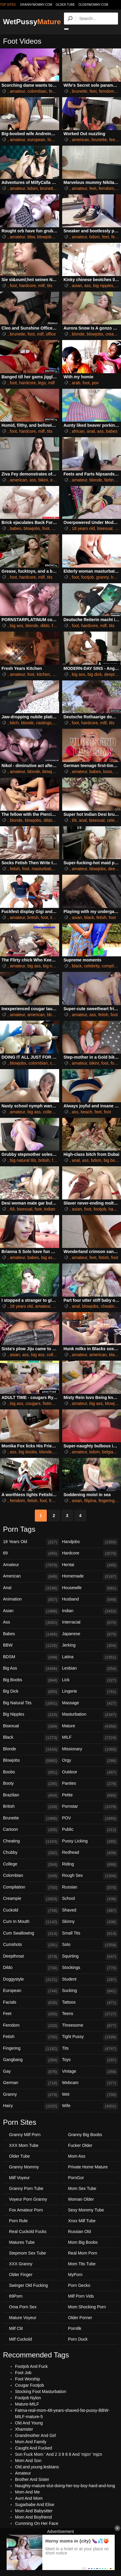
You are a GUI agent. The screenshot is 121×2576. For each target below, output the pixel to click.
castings (43, 722)
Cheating (31, 1841)
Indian (90, 1611)
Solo (90, 1945)
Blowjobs (31, 1760)
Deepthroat (31, 1956)
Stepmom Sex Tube (27, 2253)
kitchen (43, 674)
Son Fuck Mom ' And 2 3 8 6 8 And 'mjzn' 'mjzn (58, 2454)
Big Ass (31, 1668)
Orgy (90, 1760)
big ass (16, 625)
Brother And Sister (32, 2479)
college (49, 1111)
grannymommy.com (36, 4)
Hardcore (90, 1553)
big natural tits (56, 966)
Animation (31, 1599)
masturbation (44, 868)
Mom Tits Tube (82, 2263)
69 (74, 820)
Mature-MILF (27, 2404)
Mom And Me (27, 2492)
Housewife (90, 1588)
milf (41, 285)
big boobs (28, 1451)
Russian (90, 1887)
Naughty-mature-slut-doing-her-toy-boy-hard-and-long (65, 2485)
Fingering (31, 2048)
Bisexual (31, 1726)
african (78, 431)
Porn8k (74, 2328)
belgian (109, 1451)
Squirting (90, 1956)
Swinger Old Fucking (28, 2285)
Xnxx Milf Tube (82, 2220)
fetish (15, 868)
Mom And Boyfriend (33, 2517)
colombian (37, 91)
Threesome (90, 2025)
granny (102, 577)
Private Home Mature (88, 2167)
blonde (78, 334)
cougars (33, 1403)
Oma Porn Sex (23, 2306)
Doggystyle (31, 1979)
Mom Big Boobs (83, 2242)
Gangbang (31, 2060)
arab (76, 382)
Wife (90, 2106)
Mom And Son (28, 2460)
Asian (31, 1611)
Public (90, 1829)
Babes (31, 1634)
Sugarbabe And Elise (34, 2504)
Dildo (31, 1968)
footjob (87, 577)
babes (111, 431)
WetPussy (32, 22)
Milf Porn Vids (81, 2296)
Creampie (31, 1899)
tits (50, 285)
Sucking (90, 1991)
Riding (90, 1864)
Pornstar (90, 1806)
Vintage (90, 2071)
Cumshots (31, 1945)
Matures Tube (22, 2242)
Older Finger (20, 2274)
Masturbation (90, 1714)
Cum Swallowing (31, 1933)
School (90, 1899)
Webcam (90, 2083)
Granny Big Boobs (85, 2134)
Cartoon (31, 1829)
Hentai (90, 1565)
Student (90, 1979)
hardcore (27, 285)
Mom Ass (77, 2156)
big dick (94, 674)
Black (31, 1737)
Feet (31, 2014)
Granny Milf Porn (25, 2134)
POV (90, 1818)
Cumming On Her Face (36, 2523)
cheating (109, 1306)
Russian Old (79, 2231)
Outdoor (90, 1772)
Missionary (90, 1749)
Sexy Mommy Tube (86, 2210)
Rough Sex (90, 1876)
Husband (90, 1599)
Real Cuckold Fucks (28, 2231)
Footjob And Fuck (31, 2366)
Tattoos (90, 2002)
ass (87, 285)
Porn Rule (18, 2220)
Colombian (31, 1876)
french (55, 1500)
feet (52, 91)
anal (91, 431)
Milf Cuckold (20, 2339)
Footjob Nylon (28, 2397)
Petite (90, 1795)
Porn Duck (78, 2339)
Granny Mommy (24, 2167)
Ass (31, 1622)
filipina (90, 1500)
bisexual (104, 528)
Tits (90, 2048)
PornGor (76, 2177)
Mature (90, 1726)
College (31, 1864)
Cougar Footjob (29, 2385)
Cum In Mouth (31, 1922)
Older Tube (19, 2156)
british (32, 917)
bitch (14, 722)
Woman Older (81, 2199)
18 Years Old (31, 1542)
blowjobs (45, 236)
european (36, 139)
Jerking (90, 1645)
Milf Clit (16, 2328)
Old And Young (29, 2422)
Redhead (90, 1852)
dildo (45, 625)
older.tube (65, 4)
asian (77, 285)
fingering (106, 1500)
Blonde (31, 1749)
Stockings (90, 1968)
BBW (31, 1645)
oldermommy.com (93, 4)
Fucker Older (80, 2145)
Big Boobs (31, 1680)
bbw (31, 236)
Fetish (31, 2037)
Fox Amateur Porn (26, 2210)
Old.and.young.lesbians (37, 2466)
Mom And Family (30, 2441)
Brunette (31, 1818)
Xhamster (24, 2429)
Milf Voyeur (19, 2177)
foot (50, 139)
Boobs (31, 1772)
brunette (79, 91)
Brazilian (31, 1795)
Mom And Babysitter (34, 2510)
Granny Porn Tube (26, 2188)
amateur (17, 91)
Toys (90, 2060)
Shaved (90, 1910)
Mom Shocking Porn (87, 2306)
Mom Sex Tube (82, 2188)
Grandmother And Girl (35, 2435)
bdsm (32, 188)
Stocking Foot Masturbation (40, 2391)
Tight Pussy (90, 2037)
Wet (90, 2094)
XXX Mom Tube (23, 2145)
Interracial (90, 1622)
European (31, 1991)
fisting (48, 1403)
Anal (31, 1588)
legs (42, 382)
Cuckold (31, 1910)
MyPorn (75, 2274)
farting (110, 480)
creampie (59, 1063)
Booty (31, 1783)
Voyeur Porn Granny (28, 2199)
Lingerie (90, 1691)
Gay (31, 2071)
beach (86, 1111)
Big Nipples (31, 1714)
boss (107, 771)
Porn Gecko (79, 2285)
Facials (31, 2002)
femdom (106, 91)
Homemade (90, 1576)
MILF (90, 1737)
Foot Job (23, 2372)
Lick (90, 1680)
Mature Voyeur (22, 2317)
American (31, 1576)
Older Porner (80, 2317)
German (31, 2083)
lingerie (57, 917)
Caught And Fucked (33, 2448)
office (51, 334)
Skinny (90, 1922)
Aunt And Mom (29, 2498)
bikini (43, 480)
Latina (90, 1657)
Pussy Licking (90, 1841)
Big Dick (31, 1691)
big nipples (103, 285)
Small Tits (90, 1933)
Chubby (31, 1852)
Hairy (31, 2106)
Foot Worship (27, 2379)
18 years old (83, 528)
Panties (90, 1783)
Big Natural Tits (31, 1703)
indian (49, 1209)
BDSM (31, 1657)
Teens (90, 2014)
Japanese (90, 1634)
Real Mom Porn (82, 2253)
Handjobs (90, 1542)
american (80, 139)
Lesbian (90, 1668)
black (89, 917)
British (31, 1806)
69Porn (16, 2296)
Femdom (31, 2025)
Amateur (31, 1565)
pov (95, 382)
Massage (90, 1703)
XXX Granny (20, 2263)
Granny (31, 2094)
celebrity (91, 966)
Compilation (31, 1887)
